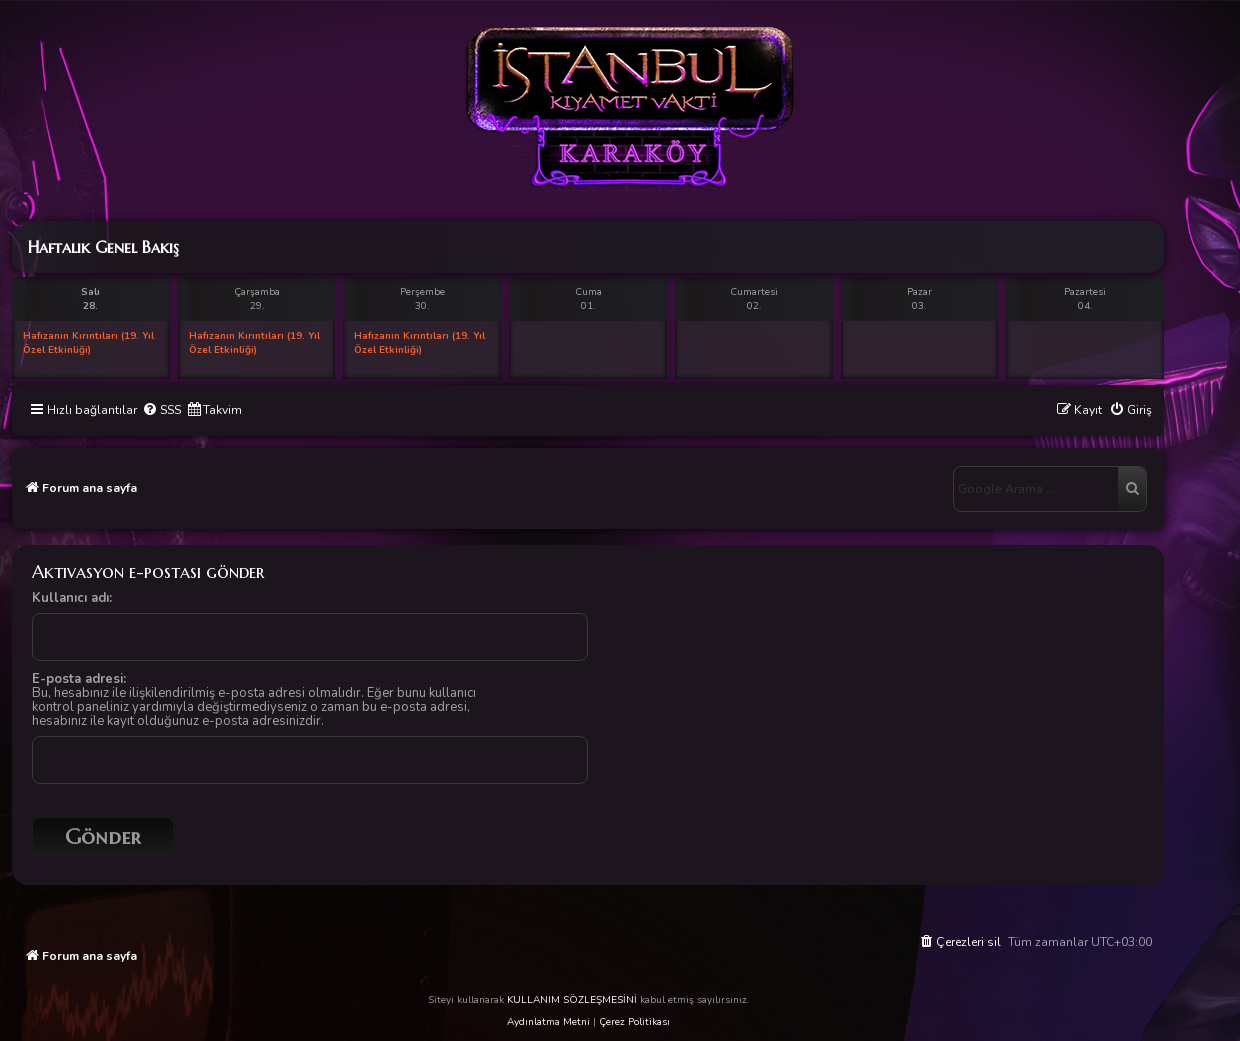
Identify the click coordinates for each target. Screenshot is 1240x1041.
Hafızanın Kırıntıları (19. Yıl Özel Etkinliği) (88, 343)
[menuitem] (161, 410)
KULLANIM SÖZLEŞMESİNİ (572, 1000)
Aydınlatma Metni (548, 1022)
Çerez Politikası (634, 1022)
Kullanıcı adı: (72, 598)
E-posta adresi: (79, 679)
